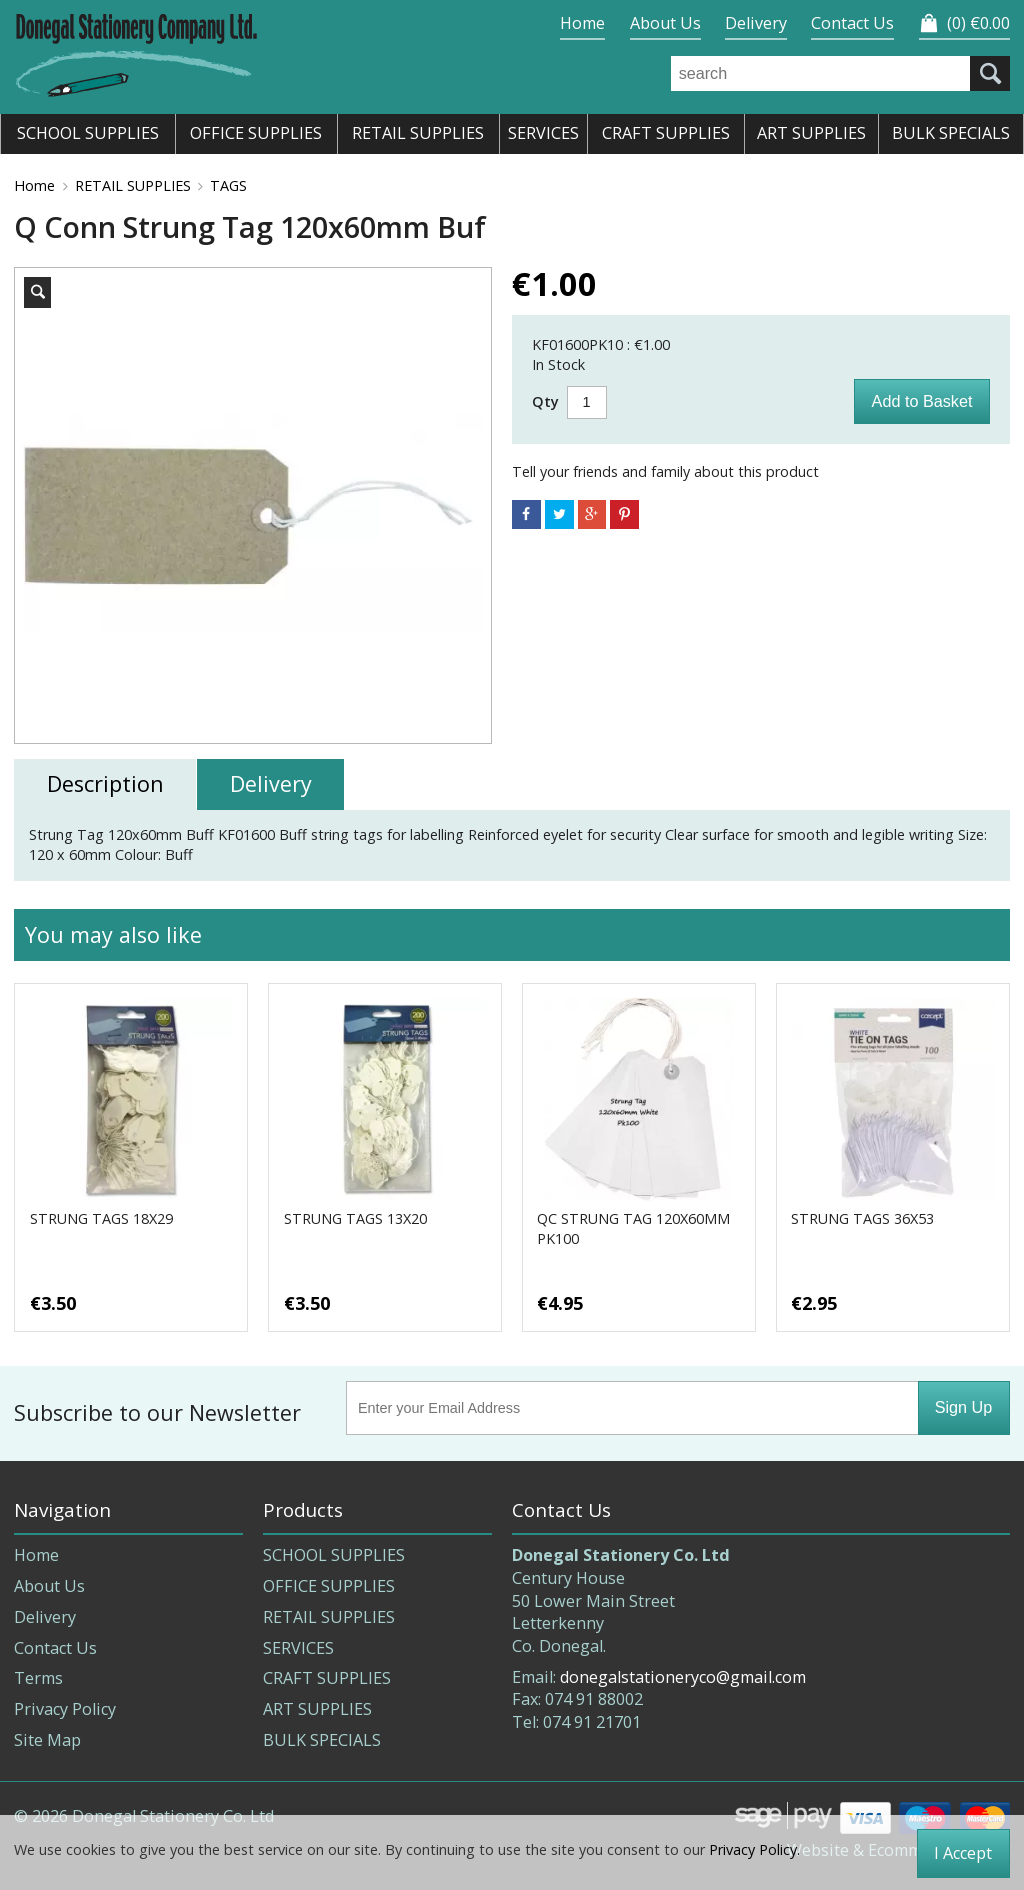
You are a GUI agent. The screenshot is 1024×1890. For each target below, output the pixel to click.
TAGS (228, 185)
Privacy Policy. (754, 1849)
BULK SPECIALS (322, 1740)
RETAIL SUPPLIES (133, 185)
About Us (665, 23)
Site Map (47, 1740)
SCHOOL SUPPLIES (334, 1555)
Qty (545, 401)
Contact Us (852, 23)
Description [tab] (105, 783)
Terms (38, 1678)
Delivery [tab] (271, 783)
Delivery (756, 23)
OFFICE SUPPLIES (329, 1586)
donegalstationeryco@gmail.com (683, 1677)
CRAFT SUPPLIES (327, 1678)
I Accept (963, 1853)
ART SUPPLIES (317, 1709)
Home (582, 23)
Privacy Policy (65, 1709)
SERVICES (298, 1648)
